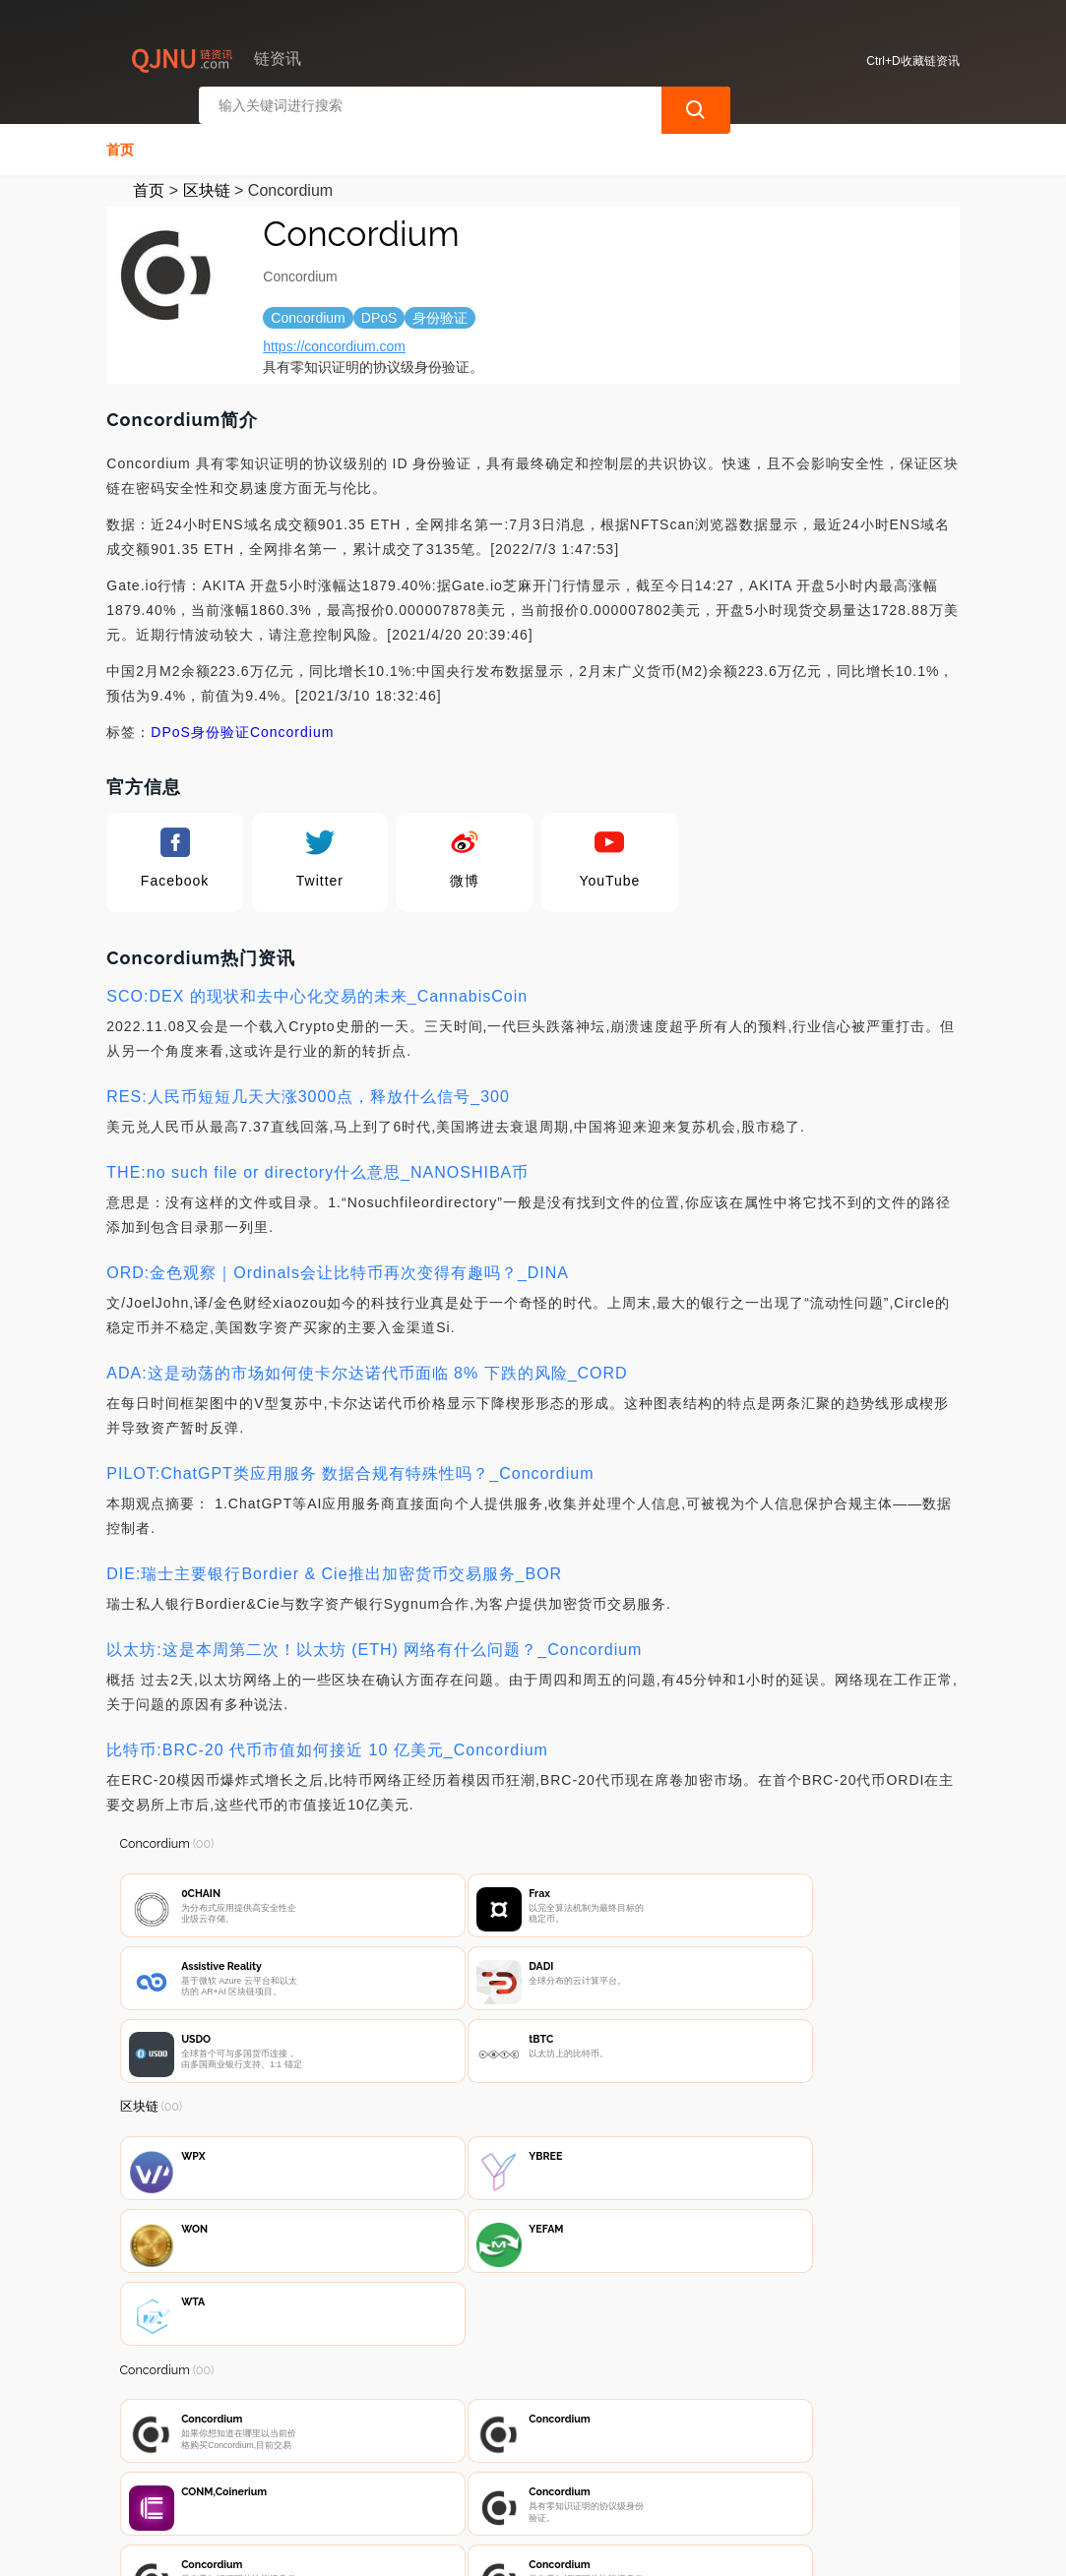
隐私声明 (434, 2470)
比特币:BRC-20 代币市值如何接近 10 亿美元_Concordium (327, 1744)
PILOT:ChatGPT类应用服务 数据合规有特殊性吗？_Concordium (350, 1467)
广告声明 (532, 2470)
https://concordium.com (334, 340)
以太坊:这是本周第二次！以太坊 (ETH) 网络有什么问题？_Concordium (374, 1643)
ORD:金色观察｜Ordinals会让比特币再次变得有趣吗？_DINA (337, 1266)
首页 (120, 144)
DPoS (171, 726)
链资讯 (425, 2544)
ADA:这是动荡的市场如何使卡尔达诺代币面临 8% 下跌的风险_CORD (366, 1367)
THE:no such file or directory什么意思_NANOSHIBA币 (317, 1166)
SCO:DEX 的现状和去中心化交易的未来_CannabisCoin (317, 990)
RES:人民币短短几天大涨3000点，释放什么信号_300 (308, 1090)
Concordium (292, 726)
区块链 (206, 184)
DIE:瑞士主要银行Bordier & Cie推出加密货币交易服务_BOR (334, 1568)
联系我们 (336, 2470)
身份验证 (220, 726)
